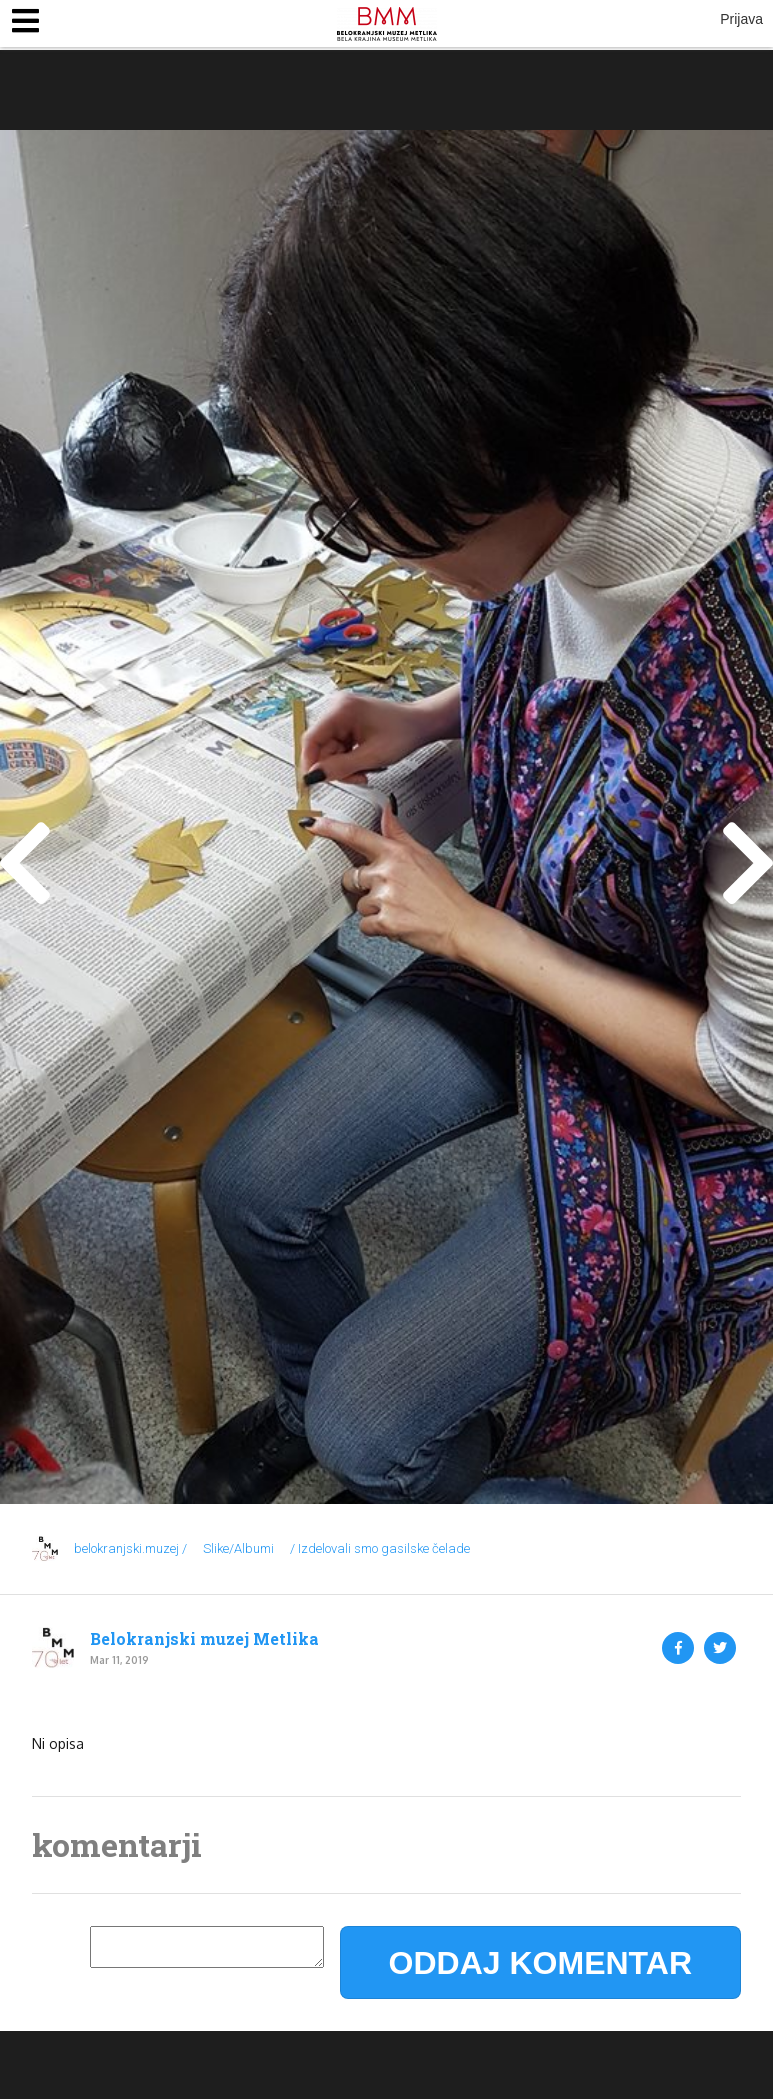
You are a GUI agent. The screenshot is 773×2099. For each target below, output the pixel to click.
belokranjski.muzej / (130, 1548)
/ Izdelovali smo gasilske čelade (380, 1548)
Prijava (741, 19)
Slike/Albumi (238, 1548)
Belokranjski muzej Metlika (204, 1639)
